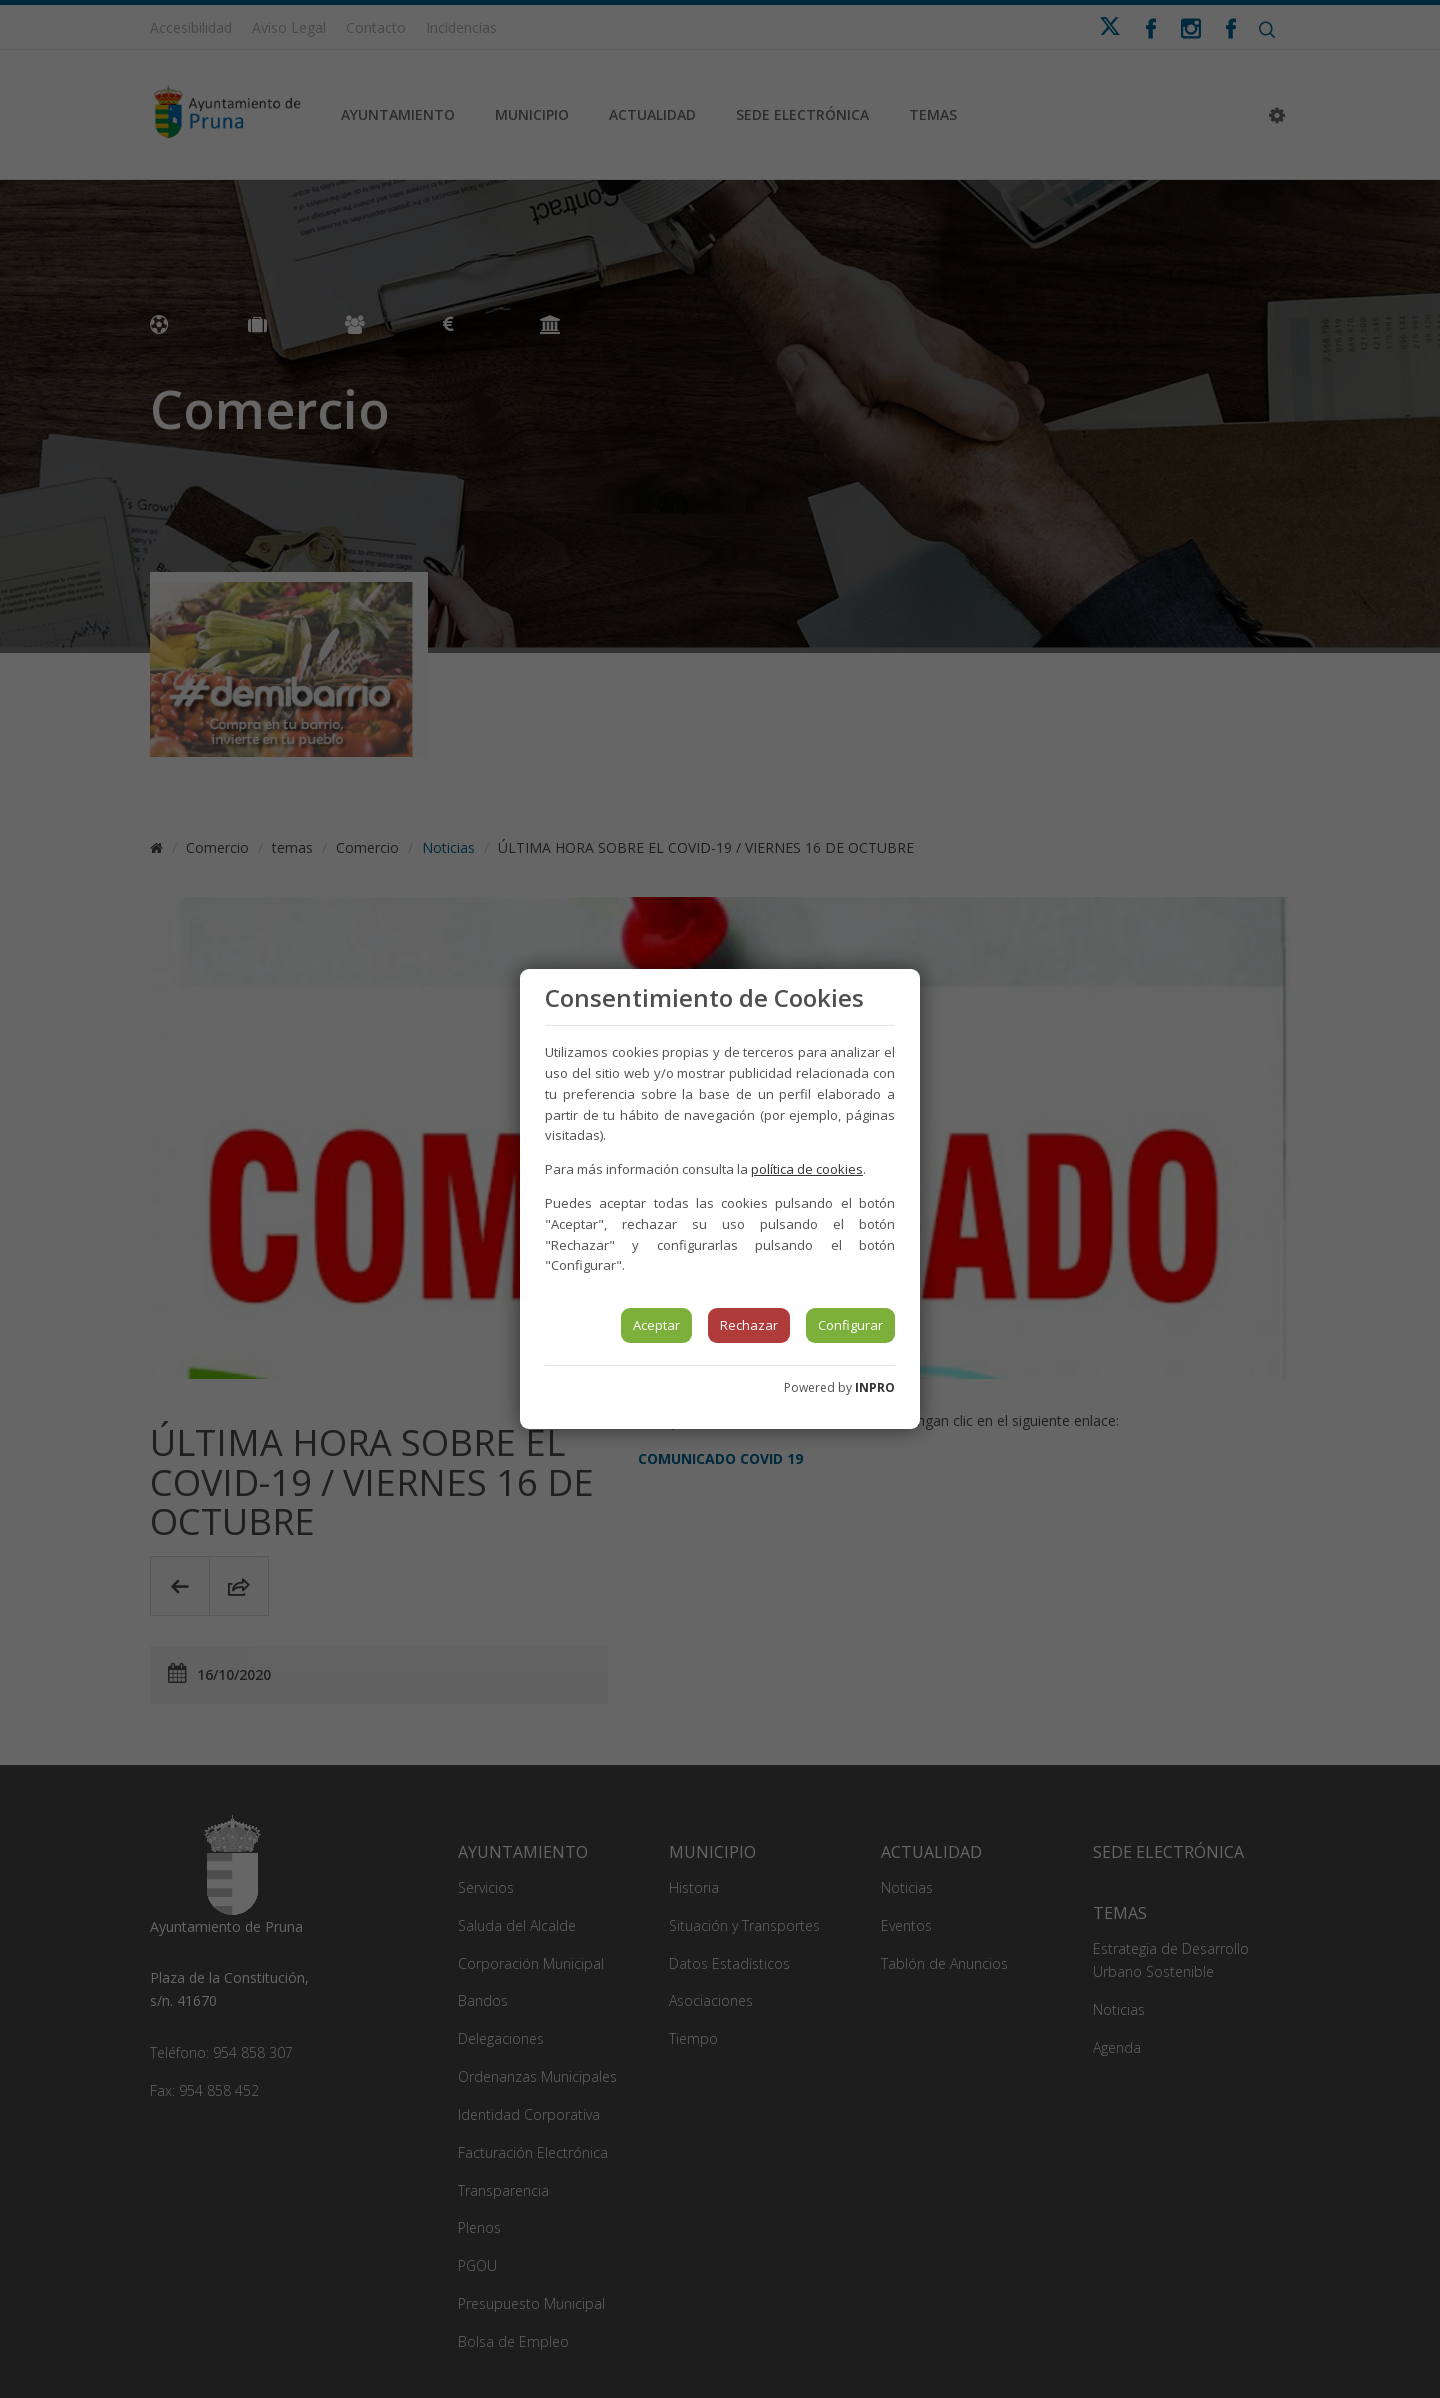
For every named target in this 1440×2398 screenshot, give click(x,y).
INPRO (875, 1387)
